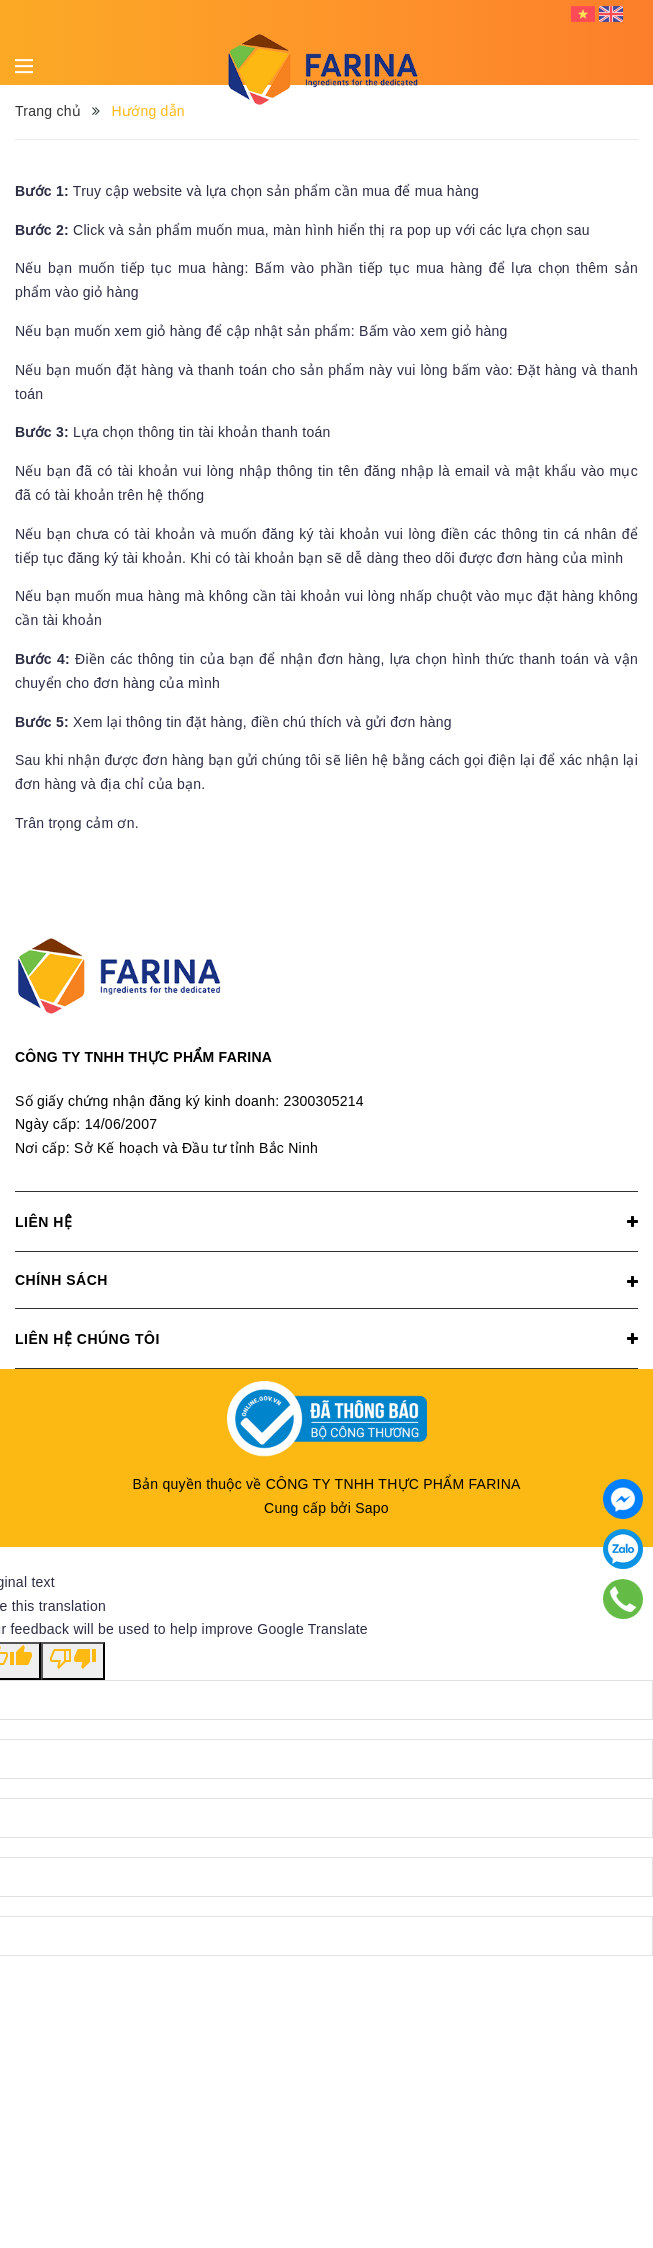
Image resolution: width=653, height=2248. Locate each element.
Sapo (372, 1508)
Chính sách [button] (326, 1282)
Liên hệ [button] (326, 1222)
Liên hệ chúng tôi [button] (326, 1339)
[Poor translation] (73, 1661)
